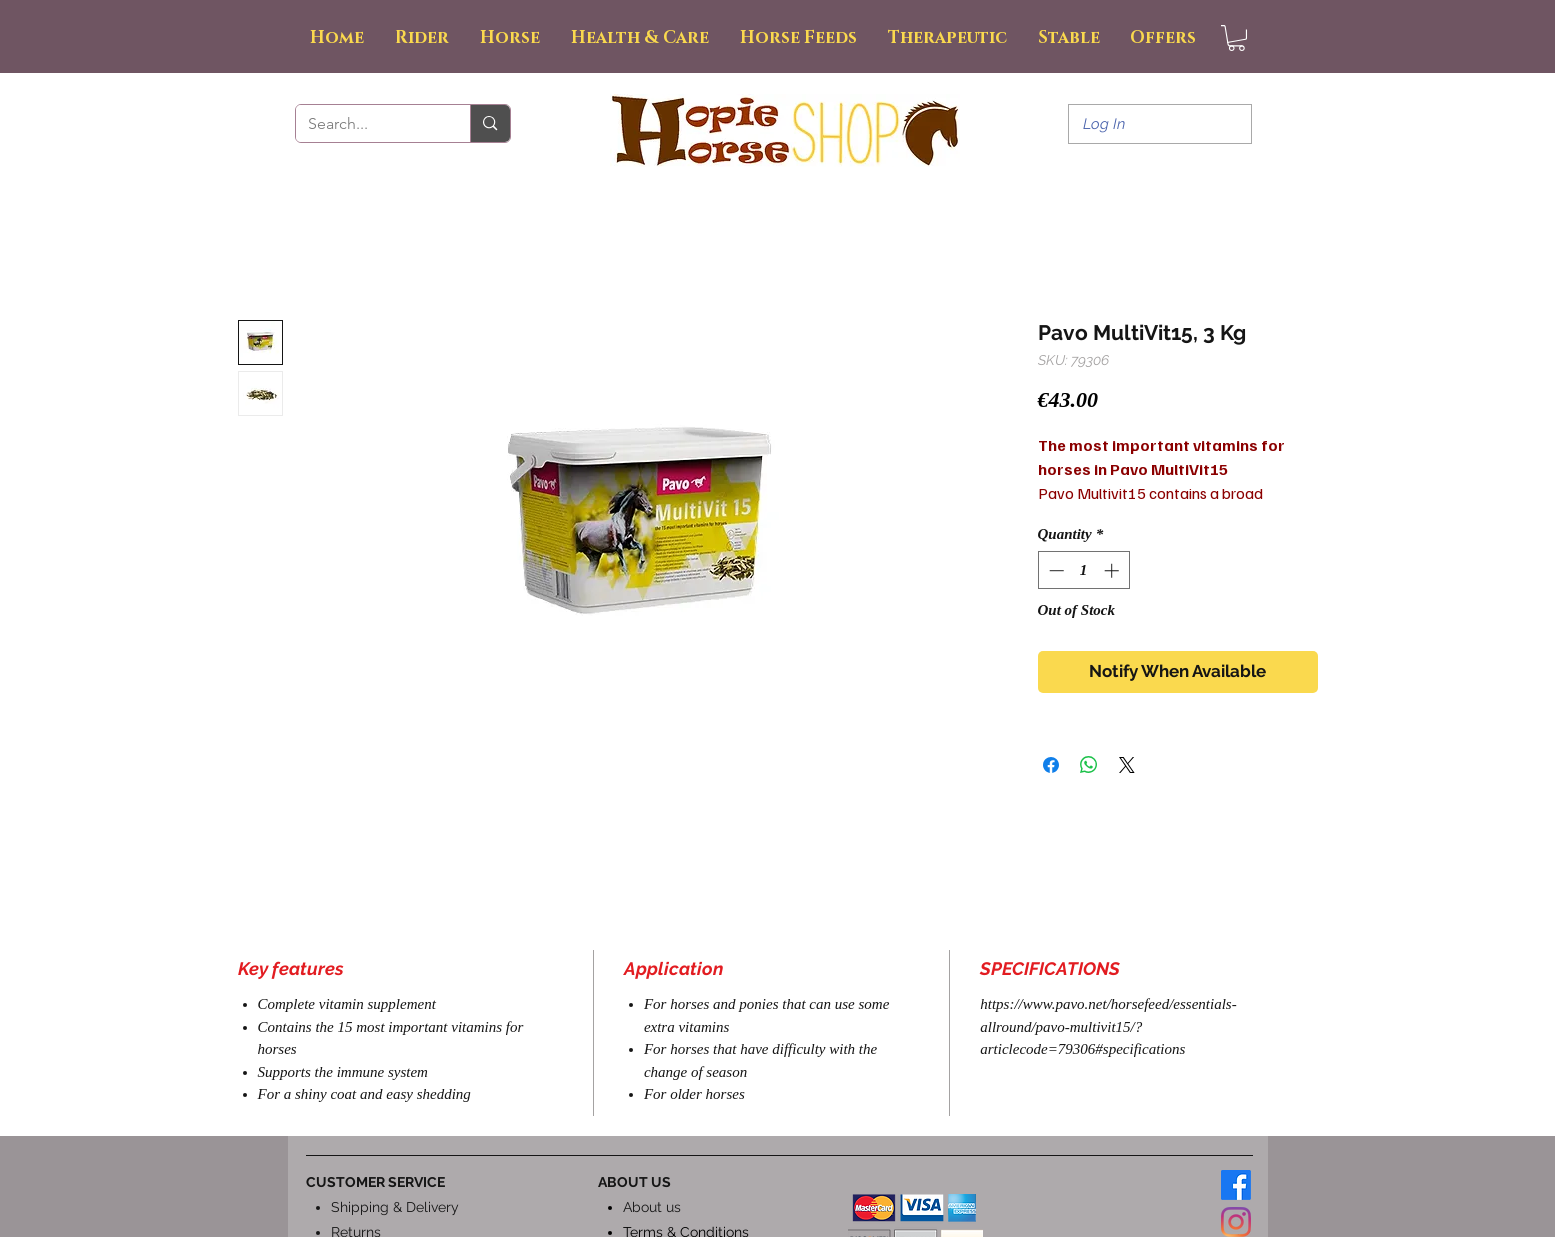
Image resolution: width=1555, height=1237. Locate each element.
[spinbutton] (1083, 570)
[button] (1236, 38)
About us (652, 1207)
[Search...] (368, 124)
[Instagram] (1236, 1222)
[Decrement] (1054, 570)
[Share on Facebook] (1051, 765)
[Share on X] (1127, 765)
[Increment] (1113, 570)
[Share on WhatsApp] (1089, 765)
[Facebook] (1236, 1185)
